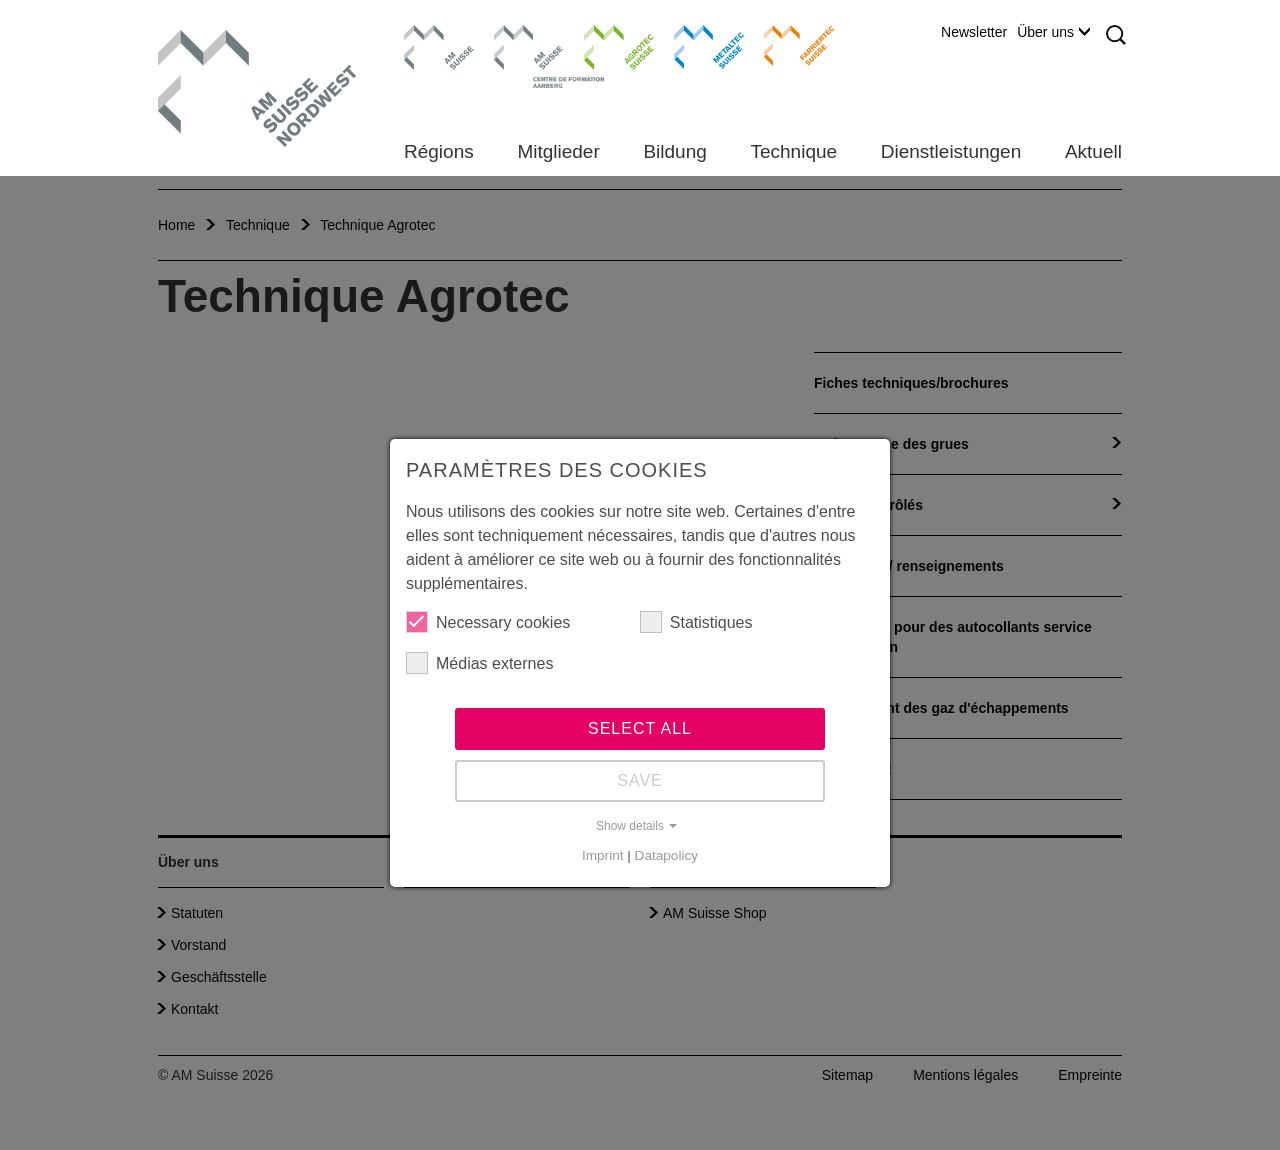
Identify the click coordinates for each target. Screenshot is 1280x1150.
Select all (640, 728)
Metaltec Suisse (696, 45)
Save (640, 780)
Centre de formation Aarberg (520, 55)
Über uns (1053, 32)
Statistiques (696, 622)
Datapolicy (666, 855)
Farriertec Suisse (789, 45)
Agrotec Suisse (604, 45)
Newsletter (974, 32)
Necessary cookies (488, 622)
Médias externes (479, 663)
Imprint (603, 855)
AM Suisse (432, 35)
